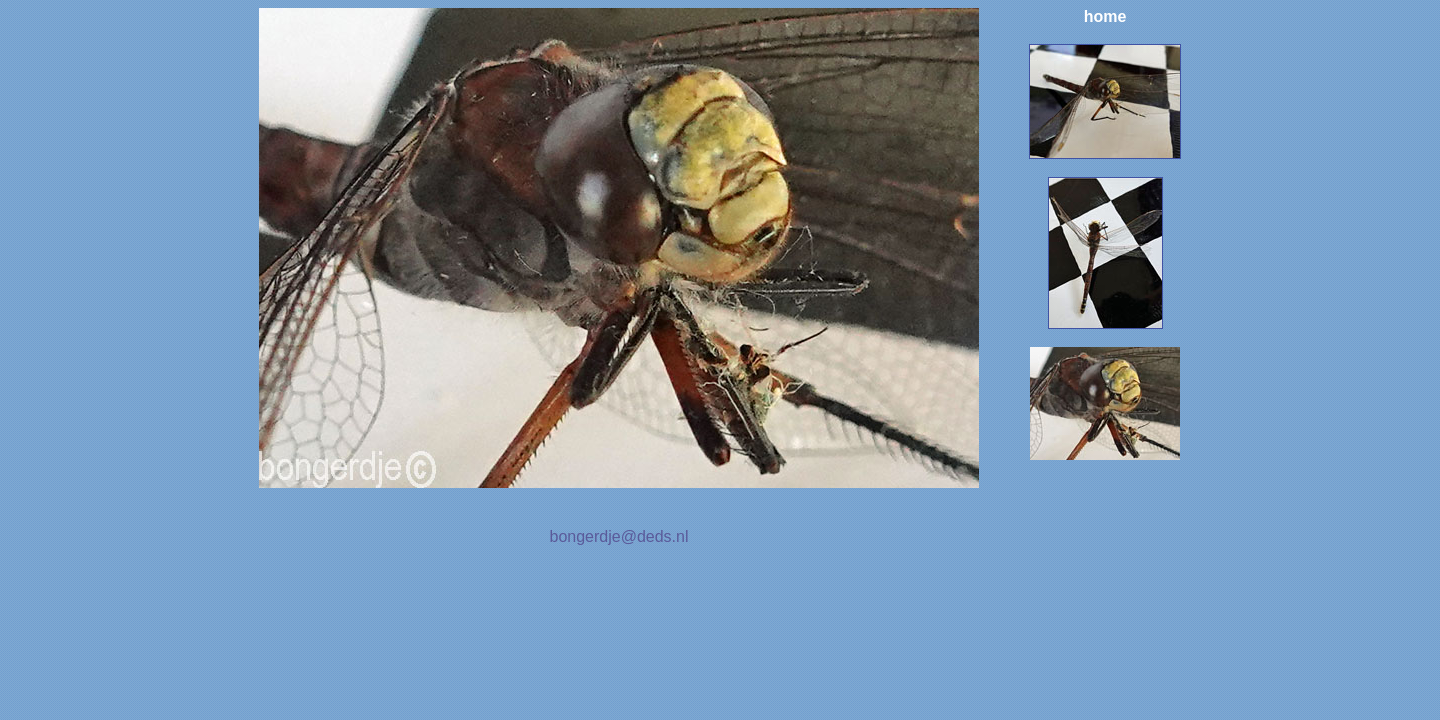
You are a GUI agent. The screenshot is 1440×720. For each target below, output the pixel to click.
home (1105, 16)
